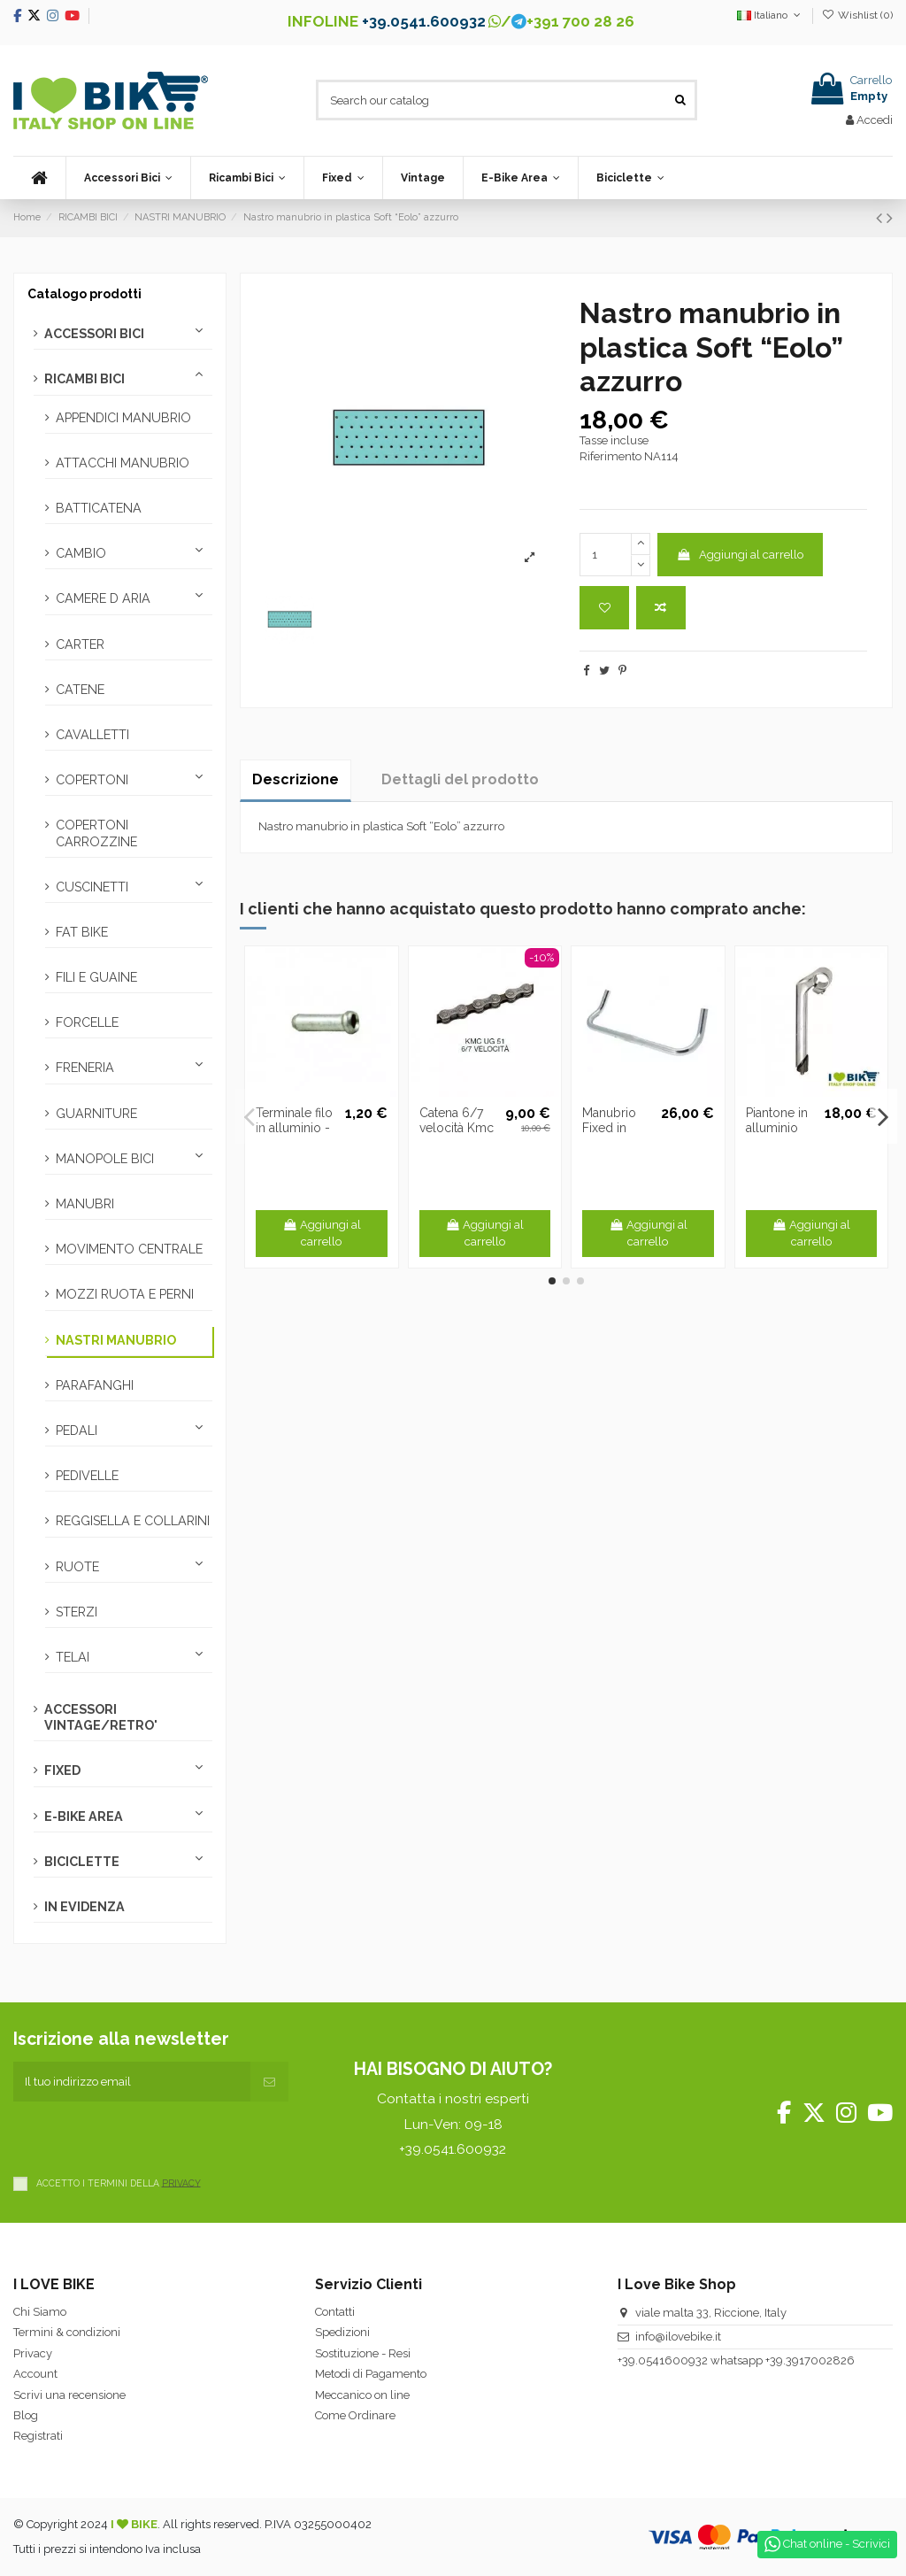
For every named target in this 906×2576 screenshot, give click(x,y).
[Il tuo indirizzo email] (131, 2082)
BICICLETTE (81, 1862)
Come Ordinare (355, 2415)
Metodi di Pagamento (370, 2373)
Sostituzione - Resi (363, 2353)
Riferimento (610, 456)
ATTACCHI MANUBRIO (122, 463)
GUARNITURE (96, 1114)
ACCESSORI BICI (94, 334)
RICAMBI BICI (84, 379)
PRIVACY (181, 2182)
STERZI (76, 1612)
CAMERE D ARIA (103, 598)
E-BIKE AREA (83, 1816)
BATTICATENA (99, 508)
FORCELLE (87, 1022)
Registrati (38, 2435)
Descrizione (295, 779)
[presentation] (147, 2136)
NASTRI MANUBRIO (116, 1340)
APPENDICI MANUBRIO (123, 418)
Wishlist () (857, 15)
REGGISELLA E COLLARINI (133, 1521)
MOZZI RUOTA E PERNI (125, 1294)
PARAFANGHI (95, 1385)
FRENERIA (85, 1067)
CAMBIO (81, 553)
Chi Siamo (39, 2311)
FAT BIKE (82, 932)
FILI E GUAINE (96, 977)
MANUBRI (85, 1204)
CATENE (80, 690)
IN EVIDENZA (84, 1907)
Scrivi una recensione (69, 2395)
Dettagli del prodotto (460, 779)
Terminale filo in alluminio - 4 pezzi (294, 1128)
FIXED (62, 1770)
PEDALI (76, 1430)
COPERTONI (92, 780)
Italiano (770, 15)
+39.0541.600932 (424, 21)
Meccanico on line (362, 2395)
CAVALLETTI (92, 735)
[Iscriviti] (269, 2082)
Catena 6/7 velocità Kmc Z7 (456, 1128)
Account (35, 2373)
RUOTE (77, 1567)
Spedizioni (342, 2332)
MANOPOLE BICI (105, 1159)
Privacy (32, 2353)
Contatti (335, 2311)
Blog (25, 2415)
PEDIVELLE (87, 1476)
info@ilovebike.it (678, 2336)
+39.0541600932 (663, 2360)
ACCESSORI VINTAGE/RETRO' (100, 1717)
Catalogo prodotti (84, 294)
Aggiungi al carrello (739, 554)
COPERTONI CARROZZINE (96, 833)
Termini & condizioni (66, 2332)
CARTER (80, 644)
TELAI (72, 1657)
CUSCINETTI (92, 887)
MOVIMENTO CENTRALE (129, 1249)
